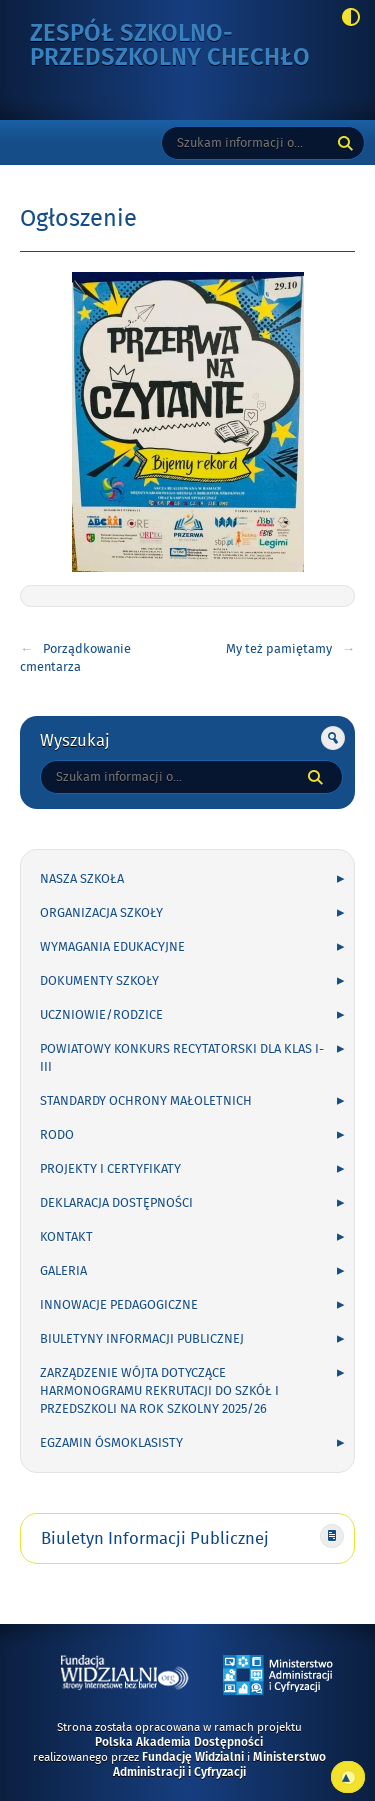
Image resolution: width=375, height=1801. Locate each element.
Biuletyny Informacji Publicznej (142, 1339)
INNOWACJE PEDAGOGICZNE (119, 1305)
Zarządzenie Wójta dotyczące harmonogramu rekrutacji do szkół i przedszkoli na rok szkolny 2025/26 (159, 1391)
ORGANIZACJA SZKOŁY (101, 913)
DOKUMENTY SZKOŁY (99, 981)
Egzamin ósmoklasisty (111, 1443)
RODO (57, 1135)
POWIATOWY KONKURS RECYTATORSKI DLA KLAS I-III (182, 1058)
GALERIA (63, 1271)
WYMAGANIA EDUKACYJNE (112, 947)
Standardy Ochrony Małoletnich (146, 1101)
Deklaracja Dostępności (116, 1203)
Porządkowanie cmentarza (75, 658)
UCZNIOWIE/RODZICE (101, 1015)
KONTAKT (66, 1237)
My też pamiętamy (279, 649)
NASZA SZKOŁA (82, 879)
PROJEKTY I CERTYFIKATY (110, 1169)
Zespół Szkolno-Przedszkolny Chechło (179, 46)
